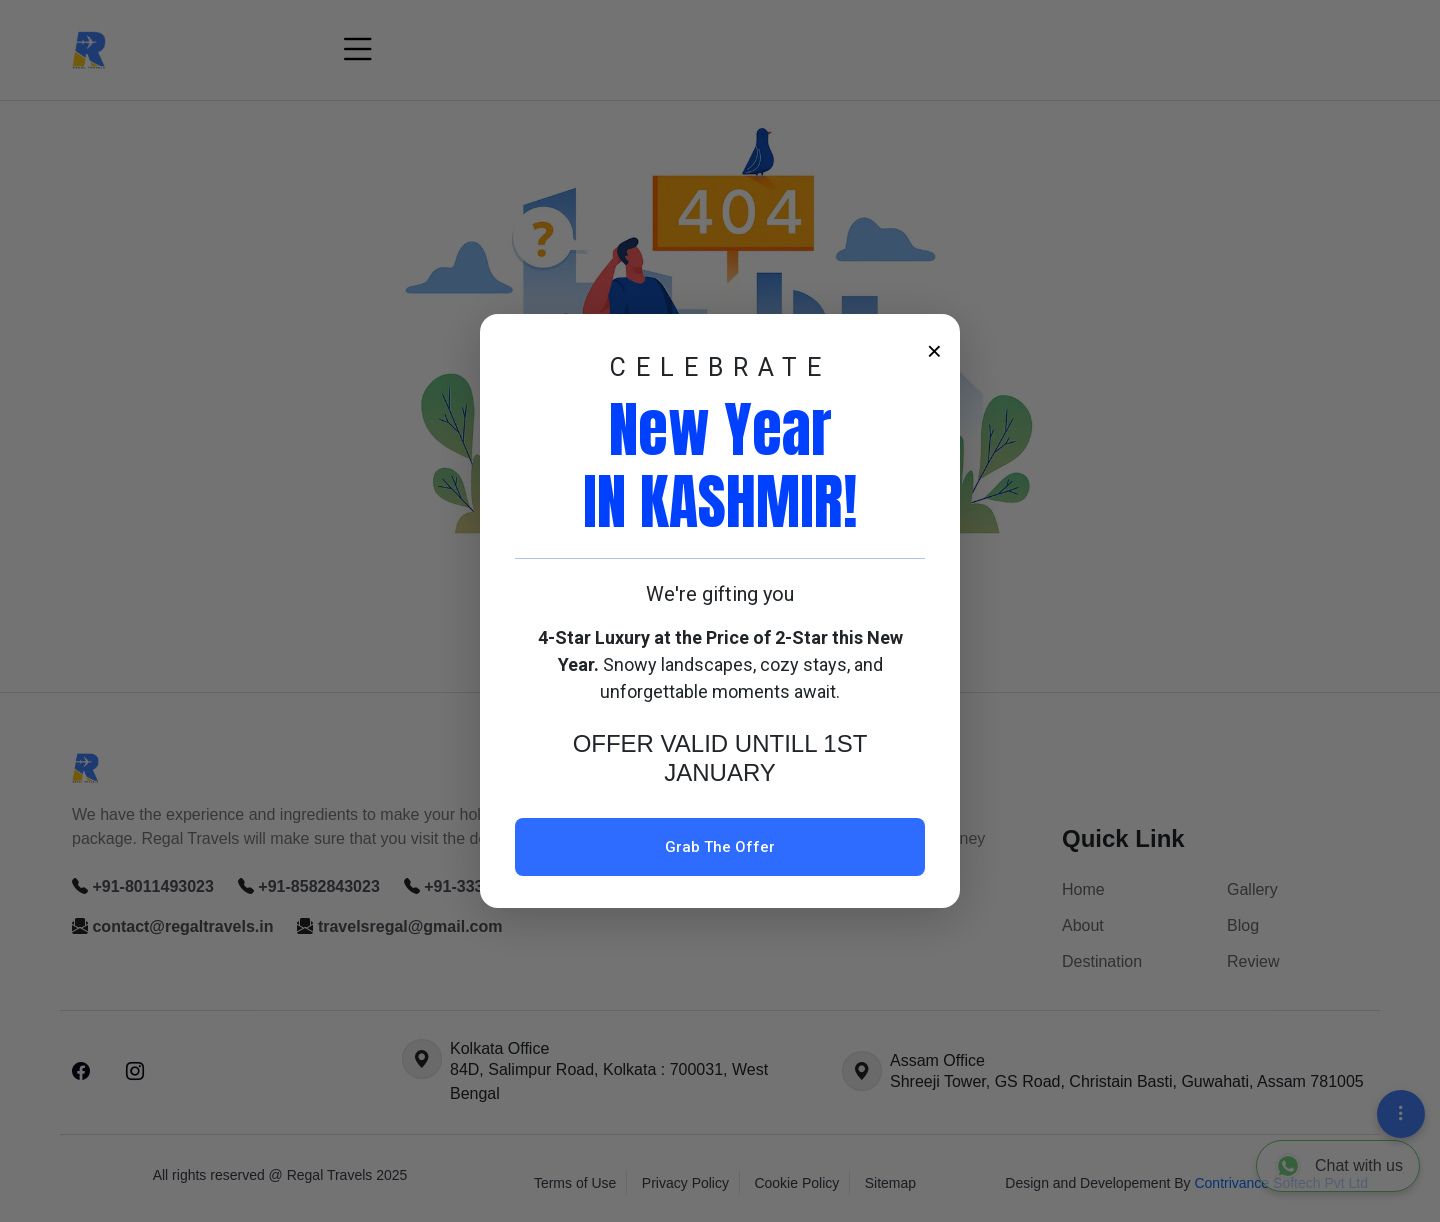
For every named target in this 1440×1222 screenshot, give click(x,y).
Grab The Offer (720, 847)
